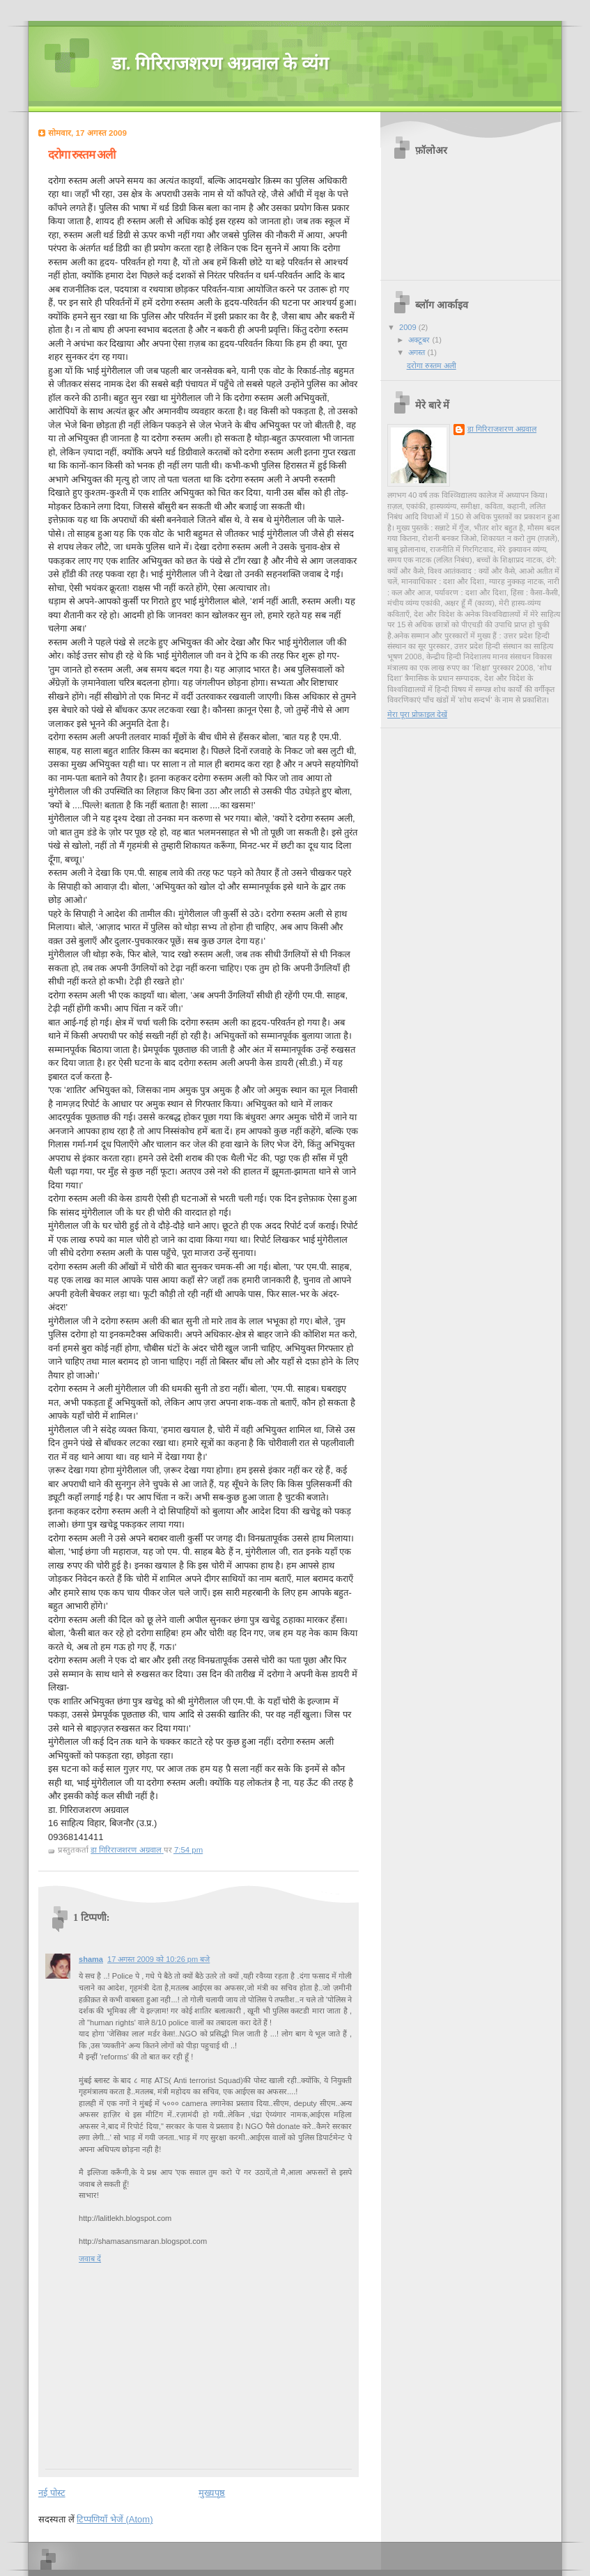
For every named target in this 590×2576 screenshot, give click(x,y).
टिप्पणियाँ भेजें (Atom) (115, 2519)
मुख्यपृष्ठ (212, 2493)
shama (91, 1959)
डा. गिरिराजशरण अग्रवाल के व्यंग (220, 64)
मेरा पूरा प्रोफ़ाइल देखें (417, 714)
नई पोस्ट (51, 2493)
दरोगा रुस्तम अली (431, 365)
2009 (409, 327)
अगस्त (417, 352)
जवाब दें (90, 2258)
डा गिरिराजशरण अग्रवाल (501, 429)
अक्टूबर (420, 340)
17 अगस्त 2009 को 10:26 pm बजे (158, 1959)
